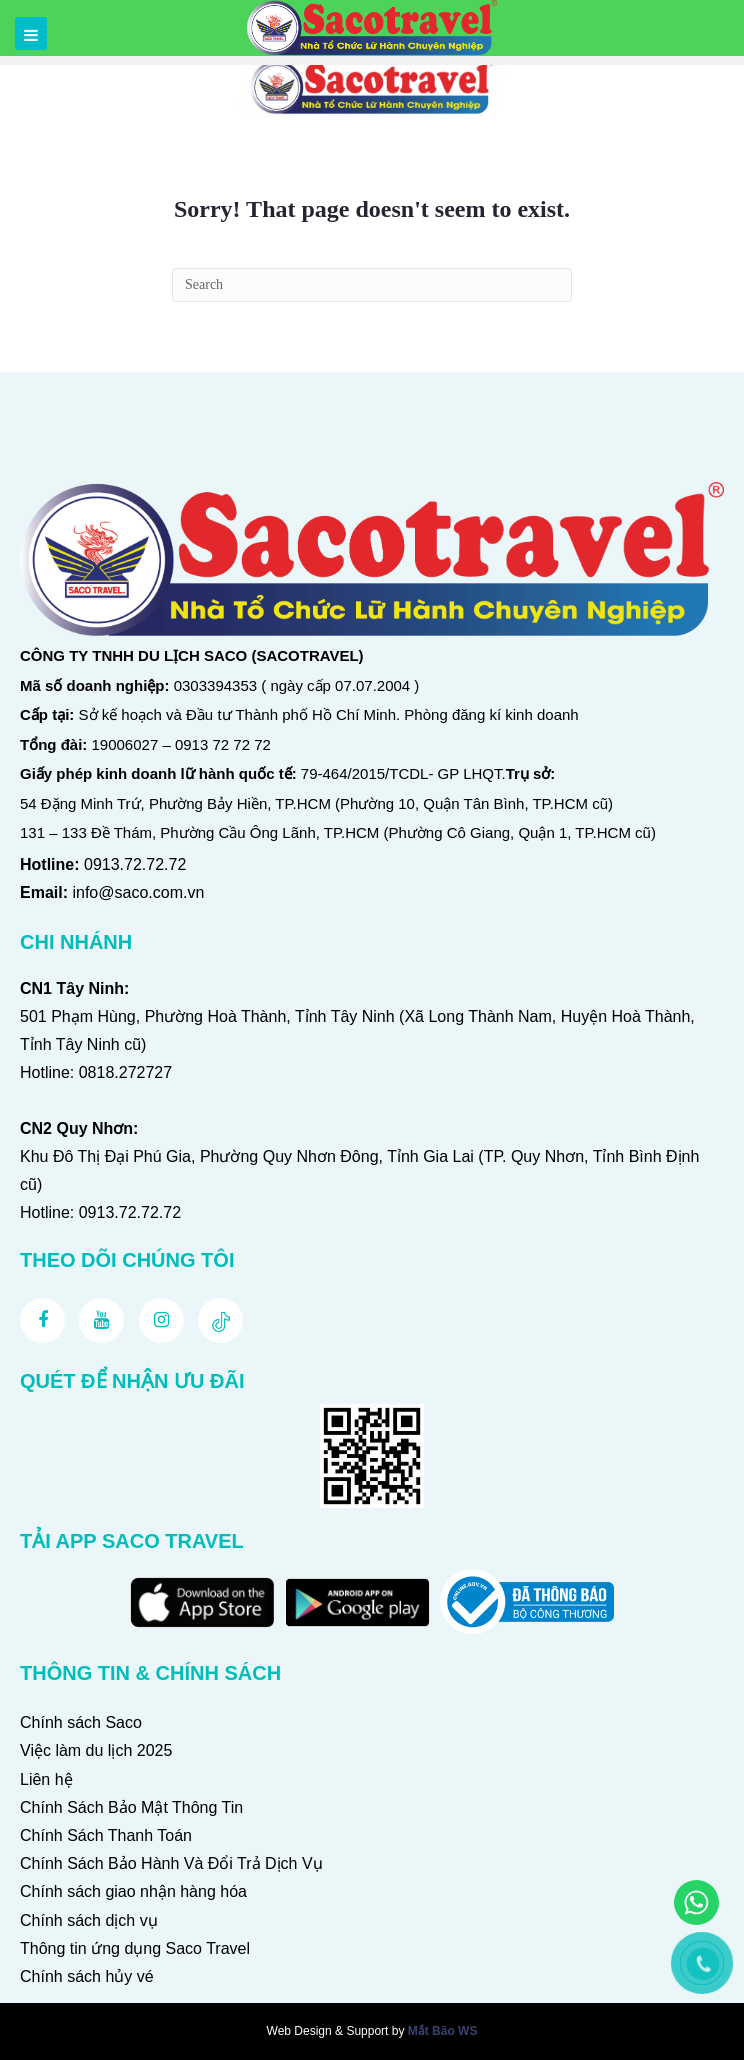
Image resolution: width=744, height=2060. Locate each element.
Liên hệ (46, 1779)
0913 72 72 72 (223, 744)
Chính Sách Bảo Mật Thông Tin (131, 1807)
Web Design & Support (328, 2031)
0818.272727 (125, 1072)
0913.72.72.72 (135, 864)
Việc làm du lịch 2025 (96, 1750)
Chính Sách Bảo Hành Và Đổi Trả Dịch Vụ (171, 1863)
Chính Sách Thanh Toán (106, 1835)
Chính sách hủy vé (87, 1976)
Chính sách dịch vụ (89, 1920)
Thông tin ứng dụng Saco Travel (135, 1948)
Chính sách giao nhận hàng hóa (133, 1891)
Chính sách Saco (81, 1722)
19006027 (125, 744)
